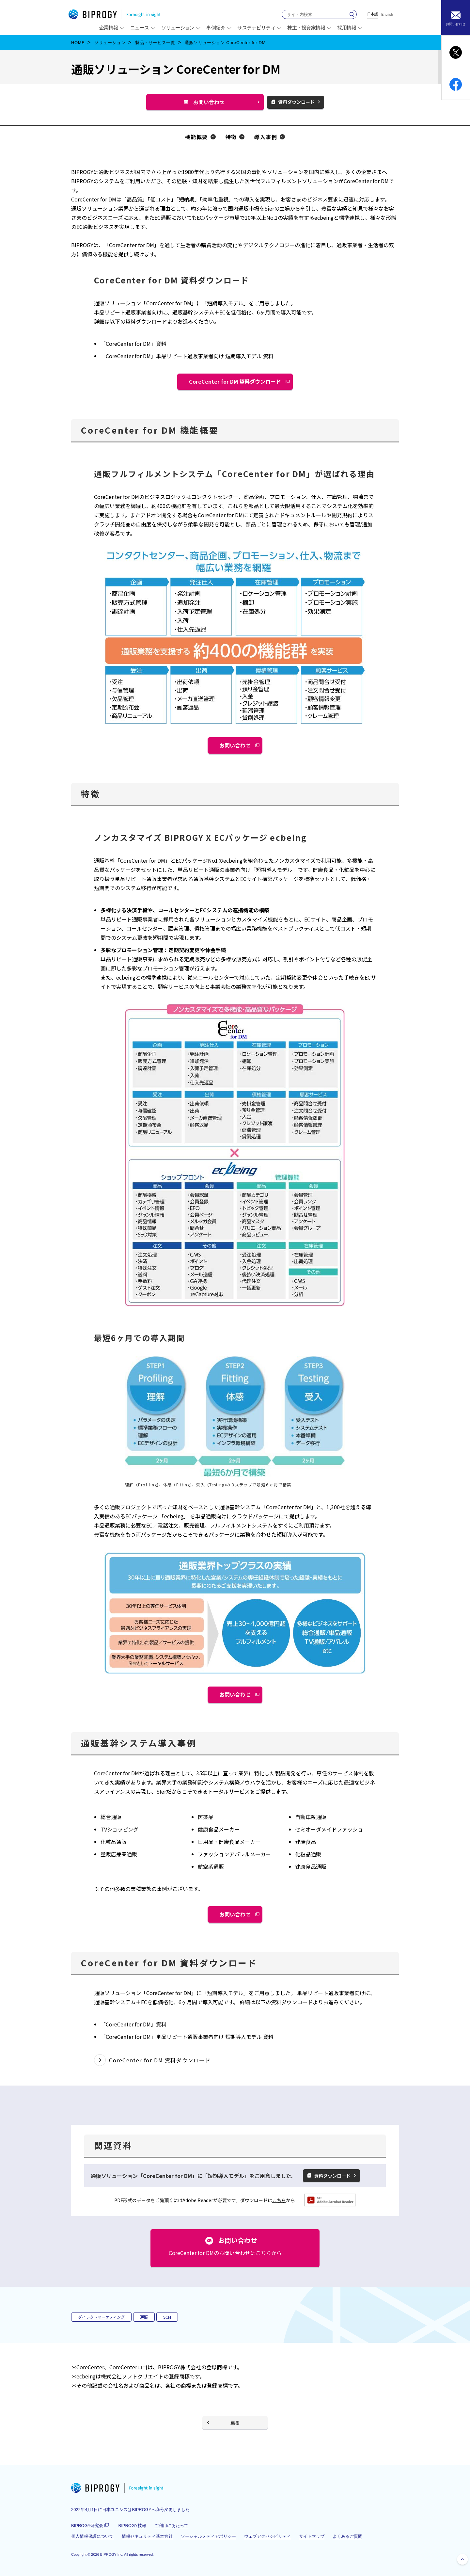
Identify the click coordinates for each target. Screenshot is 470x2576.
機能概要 (196, 137)
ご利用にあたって (171, 2525)
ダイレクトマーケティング (101, 2317)
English (387, 14)
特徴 (231, 137)
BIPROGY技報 (132, 2525)
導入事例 (265, 137)
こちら (279, 2200)
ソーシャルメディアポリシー (208, 2536)
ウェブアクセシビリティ (267, 2536)
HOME (78, 42)
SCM (167, 2317)
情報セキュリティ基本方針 (147, 2536)
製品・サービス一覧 (155, 42)
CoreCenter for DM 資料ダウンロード (235, 381)
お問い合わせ (211, 104)
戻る (235, 2422)
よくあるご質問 (347, 2536)
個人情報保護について (92, 2536)
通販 (144, 2317)
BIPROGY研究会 (90, 2525)
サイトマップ (311, 2536)
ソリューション (110, 42)
